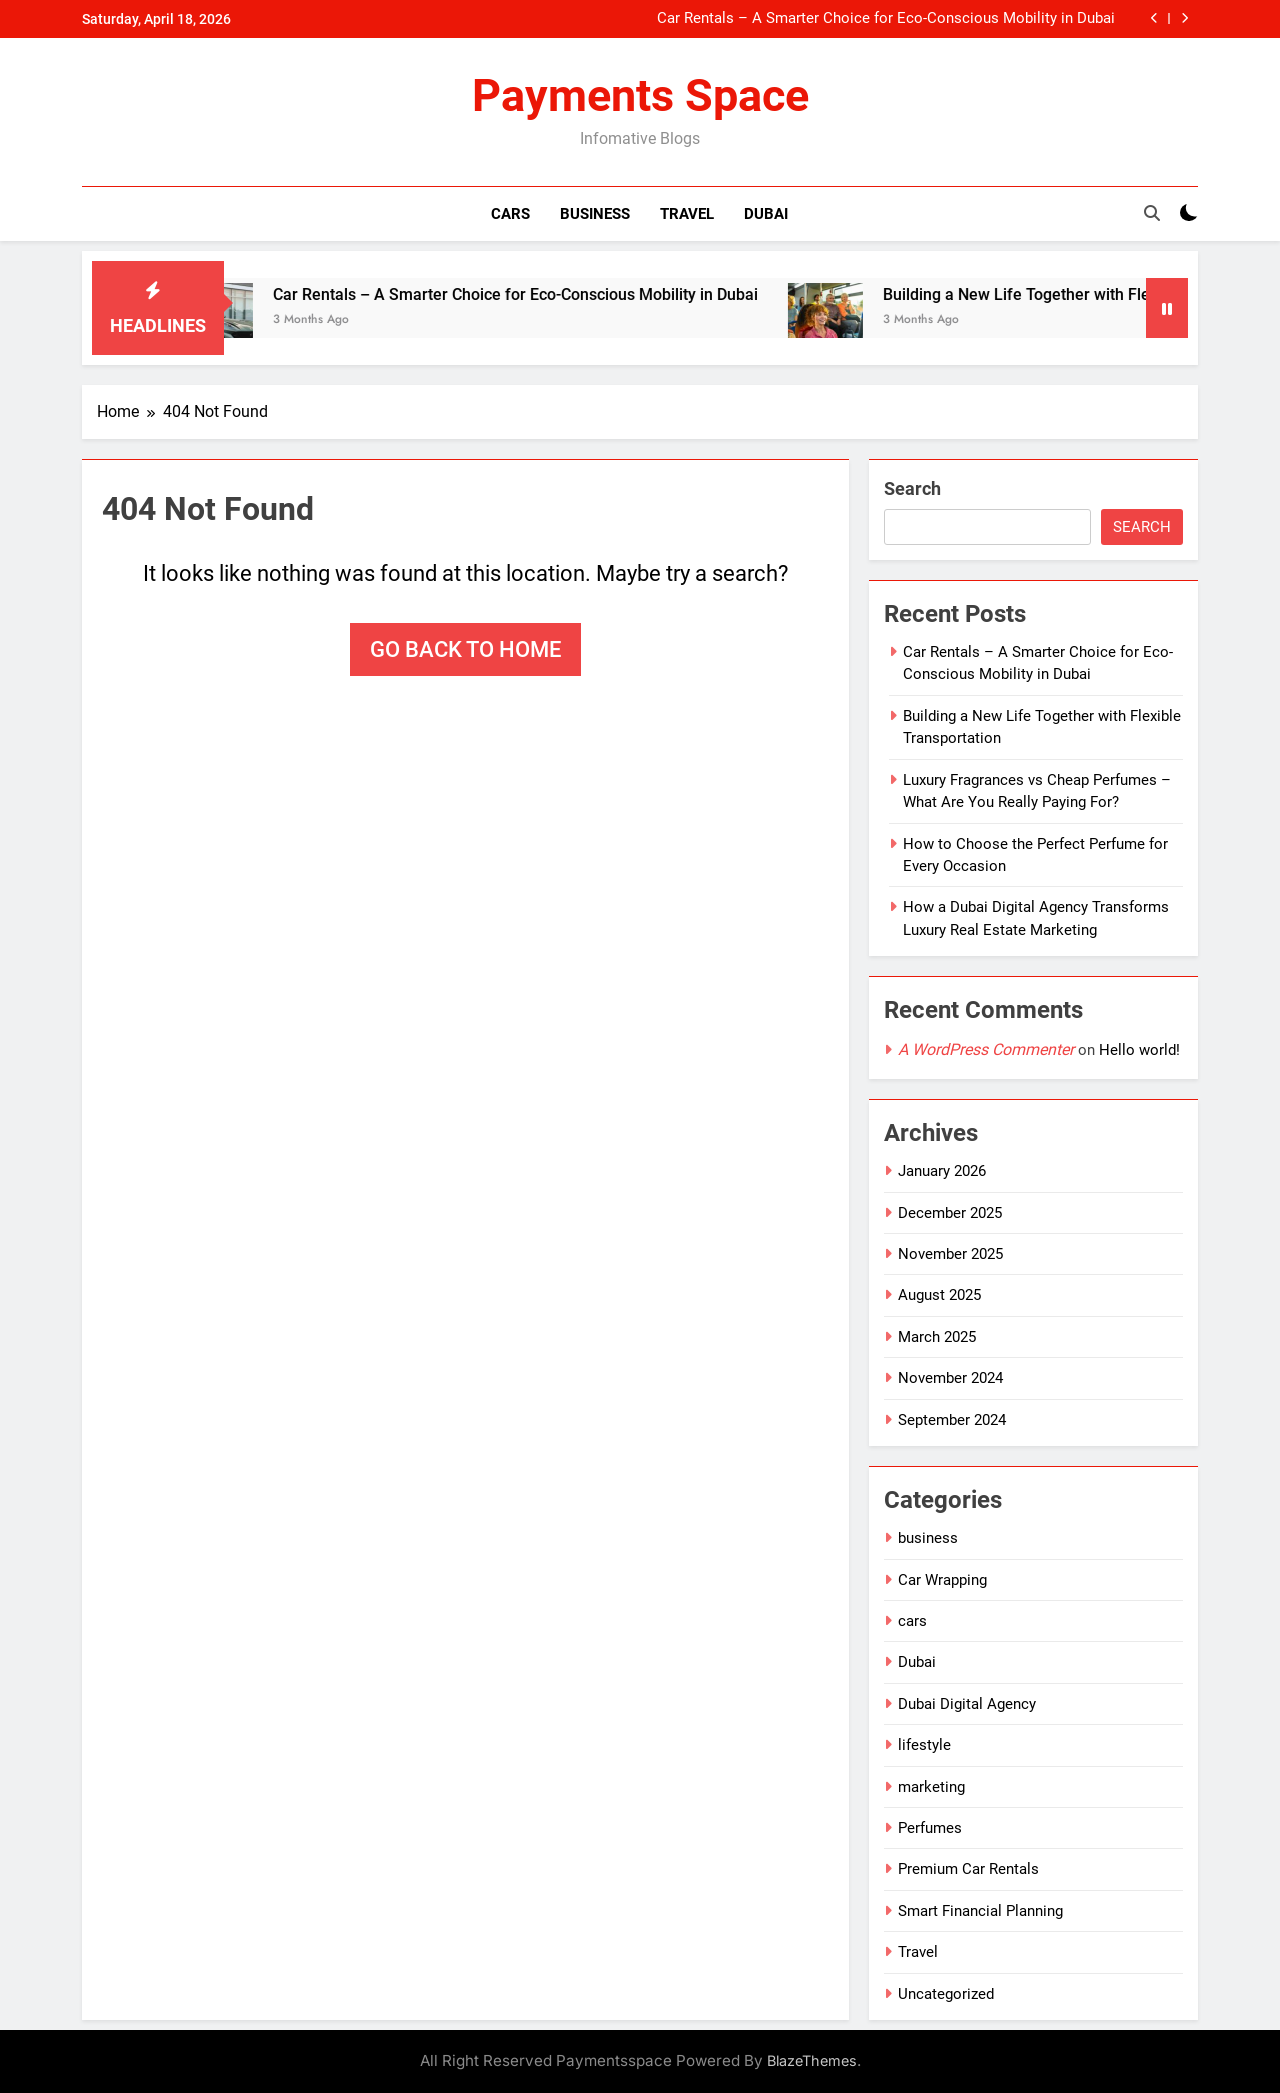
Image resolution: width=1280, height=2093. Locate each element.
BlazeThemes (812, 2060)
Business (595, 214)
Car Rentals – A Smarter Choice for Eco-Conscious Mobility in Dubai (886, 19)
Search (912, 488)
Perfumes (930, 1828)
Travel (687, 214)
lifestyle (924, 1745)
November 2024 (950, 1378)
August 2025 (939, 1295)
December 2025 (950, 1213)
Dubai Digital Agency (967, 1704)
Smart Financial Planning (980, 1911)
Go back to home (465, 649)
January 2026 (942, 1171)
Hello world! (1139, 1050)
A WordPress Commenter (986, 1049)
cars (912, 1621)
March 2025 (937, 1337)
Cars (510, 214)
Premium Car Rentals (968, 1869)
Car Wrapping (942, 1580)
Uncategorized (946, 1994)
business (928, 1538)
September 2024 (952, 1420)
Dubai (766, 214)
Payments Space (640, 95)
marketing (931, 1787)
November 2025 (950, 1254)
